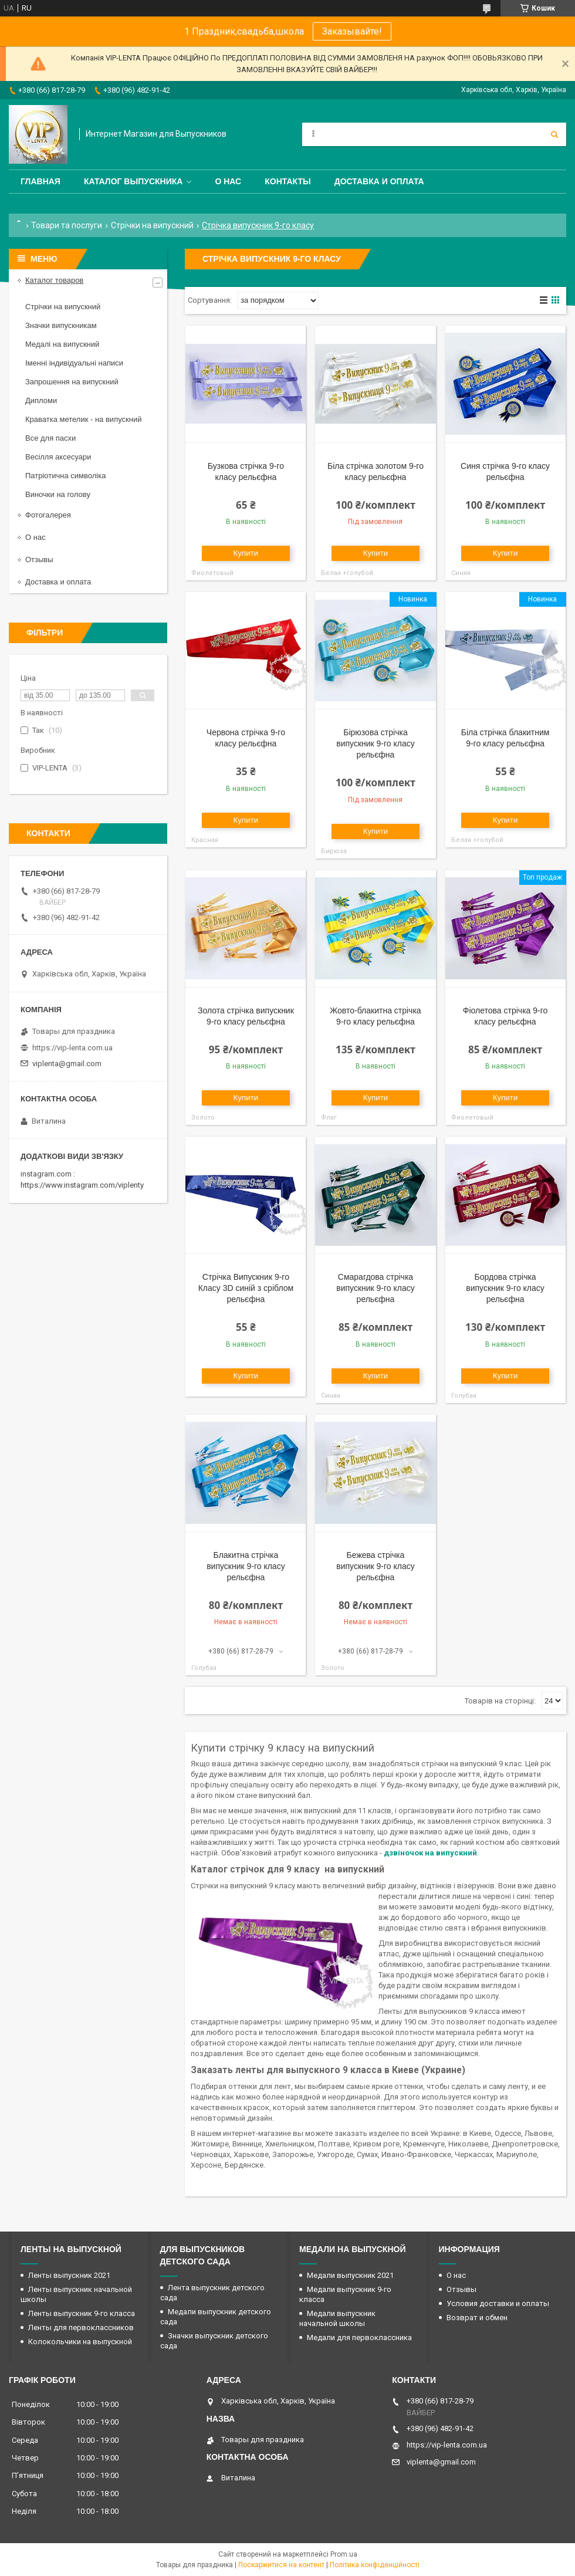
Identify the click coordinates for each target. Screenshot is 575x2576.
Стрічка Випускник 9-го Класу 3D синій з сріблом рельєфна (246, 1288)
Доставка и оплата (379, 181)
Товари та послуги (66, 225)
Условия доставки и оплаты (498, 2303)
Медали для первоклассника (359, 2337)
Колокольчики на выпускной (80, 2341)
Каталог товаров (54, 280)
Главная (40, 181)
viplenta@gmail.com (67, 1063)
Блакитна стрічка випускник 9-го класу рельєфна (246, 1566)
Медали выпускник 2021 (350, 2275)
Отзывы (39, 559)
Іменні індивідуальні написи (74, 363)
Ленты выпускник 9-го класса (81, 2313)
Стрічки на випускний (152, 225)
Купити (246, 553)
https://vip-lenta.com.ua (72, 1047)
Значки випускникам (61, 325)
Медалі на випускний (62, 344)
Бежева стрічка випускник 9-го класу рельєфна (375, 1566)
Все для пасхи (50, 438)
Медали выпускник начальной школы (337, 2318)
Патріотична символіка (65, 475)
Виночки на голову (57, 494)
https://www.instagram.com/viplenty (82, 1185)
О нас (228, 181)
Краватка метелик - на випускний (83, 419)
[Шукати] (554, 134)
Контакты (287, 181)
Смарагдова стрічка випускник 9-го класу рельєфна (375, 1288)
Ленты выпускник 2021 (69, 2275)
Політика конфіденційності (375, 2565)
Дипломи (41, 400)
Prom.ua (343, 2554)
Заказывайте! (352, 31)
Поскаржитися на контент (281, 2565)
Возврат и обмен (477, 2317)
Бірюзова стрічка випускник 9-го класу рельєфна (375, 743)
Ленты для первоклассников (81, 2327)
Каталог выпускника (133, 181)
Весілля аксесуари (58, 456)
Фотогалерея (48, 515)
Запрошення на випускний (72, 381)
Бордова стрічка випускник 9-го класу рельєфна (505, 1288)
